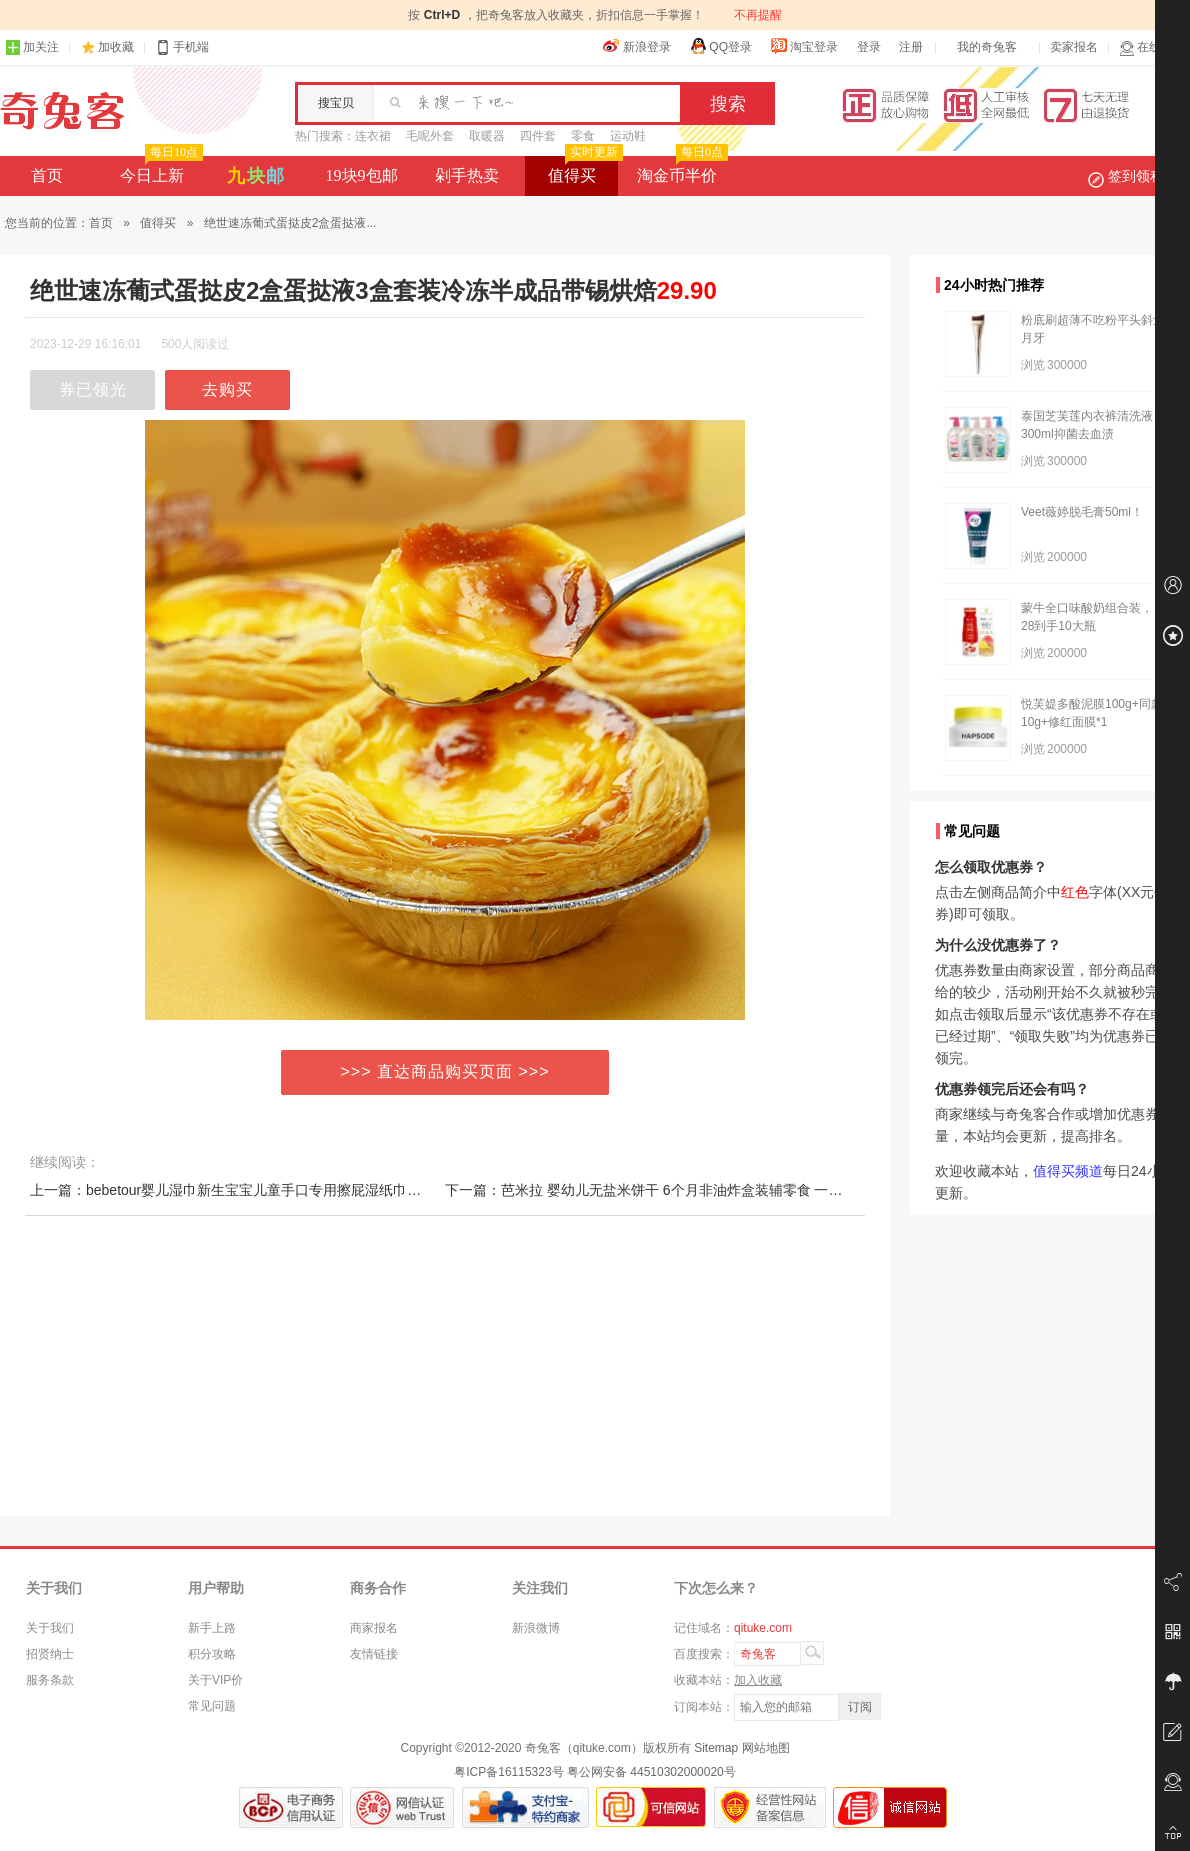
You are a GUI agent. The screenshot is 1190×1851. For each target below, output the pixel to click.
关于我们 (50, 1628)
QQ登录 (720, 46)
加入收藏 (758, 1680)
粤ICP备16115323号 (508, 1772)
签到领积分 (1136, 176)
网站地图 (766, 1748)
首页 (47, 175)
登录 (869, 47)
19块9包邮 (362, 175)
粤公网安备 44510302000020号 (651, 1772)
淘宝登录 (804, 46)
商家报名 (374, 1628)
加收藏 (116, 47)
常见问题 (212, 1706)
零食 (583, 136)
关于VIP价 (215, 1680)
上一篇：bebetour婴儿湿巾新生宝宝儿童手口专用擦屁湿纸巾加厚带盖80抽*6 (268, 1190)
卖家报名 (1074, 47)
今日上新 (159, 170)
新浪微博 (536, 1628)
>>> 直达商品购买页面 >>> (445, 1071)
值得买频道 (1068, 1171)
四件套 (538, 136)
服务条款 (50, 1680)
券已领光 (93, 389)
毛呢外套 (430, 136)
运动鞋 (628, 136)
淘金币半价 (680, 170)
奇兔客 (62, 111)
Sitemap (716, 1748)
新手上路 (212, 1628)
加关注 (32, 47)
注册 (911, 47)
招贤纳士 (50, 1654)
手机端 (182, 47)
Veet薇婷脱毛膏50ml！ (1082, 512)
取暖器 (487, 136)
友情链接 (374, 1654)
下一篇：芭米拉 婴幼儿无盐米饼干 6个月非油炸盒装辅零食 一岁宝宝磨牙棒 (678, 1190)
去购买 (227, 389)
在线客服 (1152, 47)
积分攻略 (212, 1654)
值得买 (583, 170)
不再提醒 (758, 15)
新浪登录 (637, 46)
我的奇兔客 (987, 47)
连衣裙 (373, 136)
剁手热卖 (467, 175)
